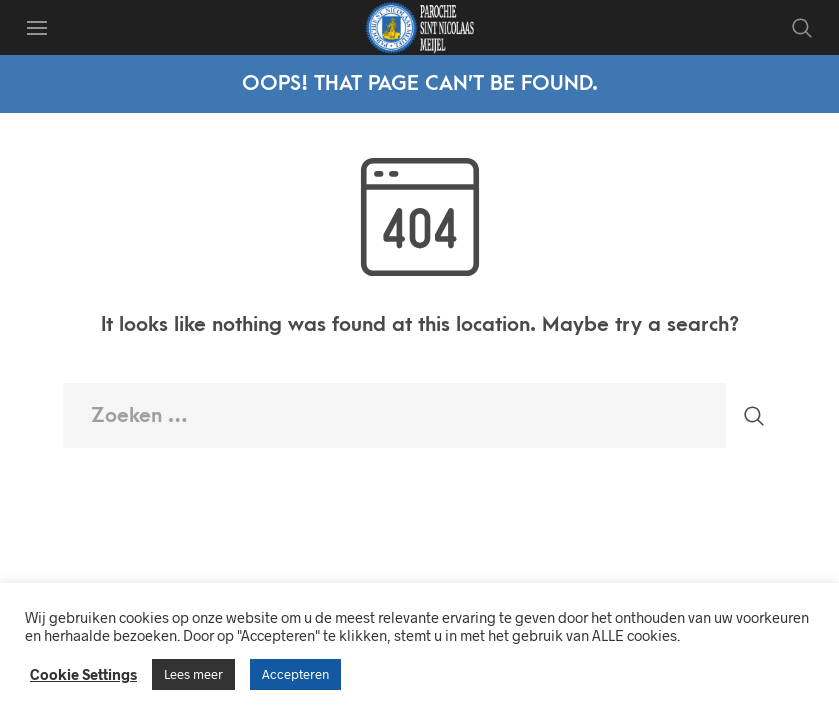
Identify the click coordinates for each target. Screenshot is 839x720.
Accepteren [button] (295, 674)
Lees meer (193, 674)
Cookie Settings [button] (83, 674)
